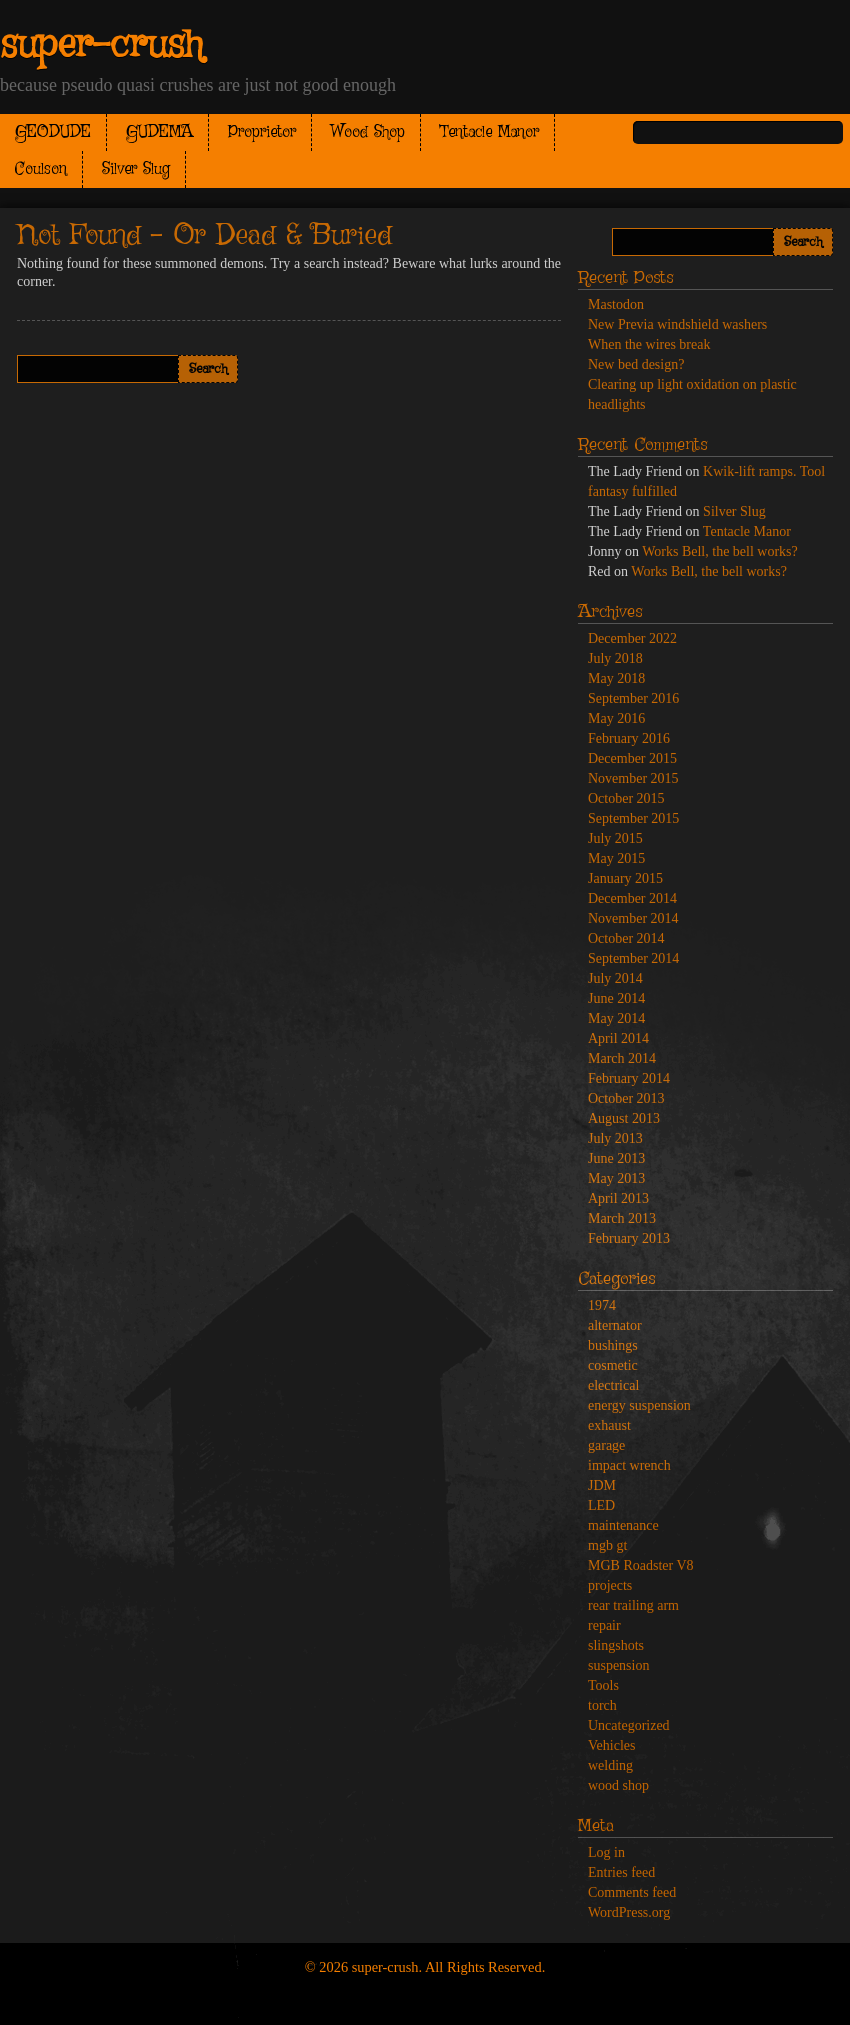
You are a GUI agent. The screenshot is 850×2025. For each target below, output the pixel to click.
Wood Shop (368, 132)
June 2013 (616, 1158)
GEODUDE (53, 132)
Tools (603, 1685)
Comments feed (632, 1892)
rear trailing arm (633, 1605)
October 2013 (626, 1098)
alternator (615, 1325)
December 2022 (632, 638)
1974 (602, 1305)
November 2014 (633, 918)
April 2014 (618, 1038)
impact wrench (629, 1465)
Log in (606, 1852)
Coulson (41, 169)
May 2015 (616, 858)
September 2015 (633, 818)
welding (610, 1765)
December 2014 (632, 898)
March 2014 (622, 1058)
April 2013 (618, 1198)
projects (610, 1585)
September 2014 (633, 958)
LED (601, 1505)
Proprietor (262, 132)
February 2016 (629, 738)
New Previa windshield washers (677, 324)
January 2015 (625, 878)
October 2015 (626, 798)
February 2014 (629, 1078)
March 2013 (622, 1218)
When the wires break (649, 344)
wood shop (618, 1785)
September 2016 (633, 698)
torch (602, 1705)
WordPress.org (629, 1912)
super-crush (101, 46)
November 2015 (633, 778)
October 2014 (626, 938)
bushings (613, 1345)
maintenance (623, 1525)
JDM (602, 1485)
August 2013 (624, 1118)
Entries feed (621, 1872)
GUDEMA (159, 132)
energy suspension (639, 1405)
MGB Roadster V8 (641, 1565)
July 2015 (615, 838)
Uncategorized (629, 1725)
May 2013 (616, 1178)
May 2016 (616, 718)
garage (606, 1445)
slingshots (616, 1645)
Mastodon (616, 304)
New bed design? (636, 364)
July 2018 (615, 658)
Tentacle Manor (489, 132)
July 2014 (615, 978)
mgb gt (607, 1545)
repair (604, 1625)
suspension (618, 1665)
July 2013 (615, 1138)
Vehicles (611, 1745)
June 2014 (616, 998)
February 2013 (629, 1238)
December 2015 (632, 758)
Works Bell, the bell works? (720, 551)
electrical (613, 1385)
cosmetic (613, 1365)
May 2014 (616, 1018)
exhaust (609, 1425)
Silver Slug (136, 169)
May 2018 (616, 678)
